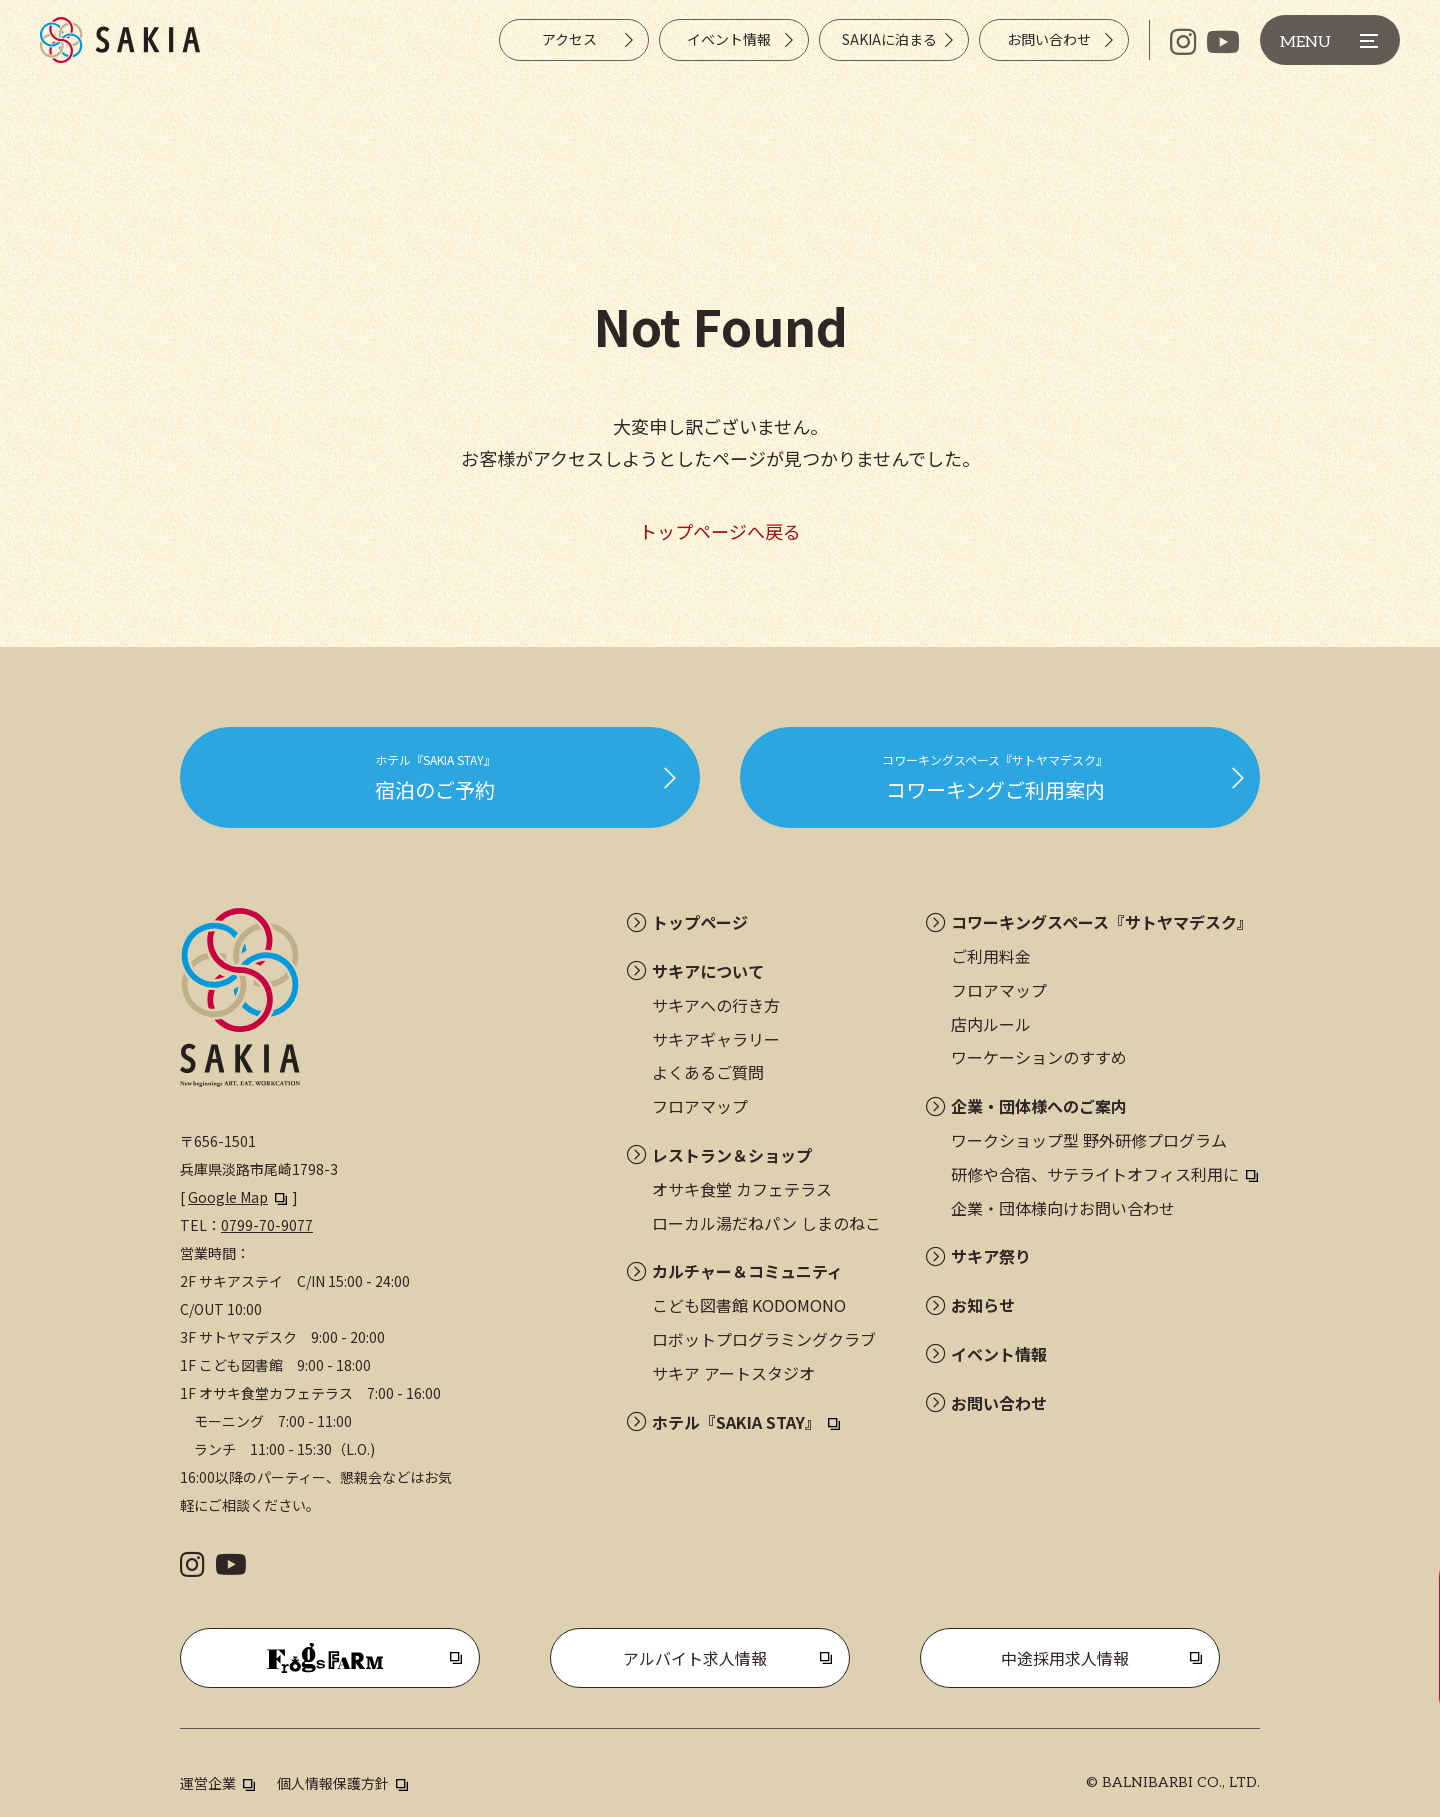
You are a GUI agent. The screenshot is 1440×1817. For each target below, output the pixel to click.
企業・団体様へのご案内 (1039, 1106)
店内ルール (991, 1024)
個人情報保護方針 (333, 1783)
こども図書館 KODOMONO (749, 1305)
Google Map (228, 1197)
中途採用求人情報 (1065, 1658)
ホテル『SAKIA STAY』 (736, 1422)
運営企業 (208, 1783)
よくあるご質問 (708, 1072)
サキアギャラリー (716, 1039)
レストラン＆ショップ (732, 1155)
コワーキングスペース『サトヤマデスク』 (1102, 922)
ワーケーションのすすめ (1039, 1057)
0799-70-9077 (267, 1225)
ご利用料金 (991, 956)
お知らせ (983, 1305)
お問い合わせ (999, 1403)
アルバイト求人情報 (695, 1658)
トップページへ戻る (720, 531)
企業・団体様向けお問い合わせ (1063, 1208)
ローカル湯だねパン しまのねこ (766, 1223)
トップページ (700, 922)
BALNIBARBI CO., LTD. (1181, 1782)
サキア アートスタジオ (733, 1373)
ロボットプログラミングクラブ (764, 1339)
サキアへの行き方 (716, 1005)
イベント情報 (999, 1354)
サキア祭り (991, 1256)
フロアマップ (700, 1106)
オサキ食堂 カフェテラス (742, 1189)
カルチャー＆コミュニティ (747, 1271)
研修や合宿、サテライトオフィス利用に (1095, 1174)
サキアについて (708, 971)
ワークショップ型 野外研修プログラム (1089, 1140)
